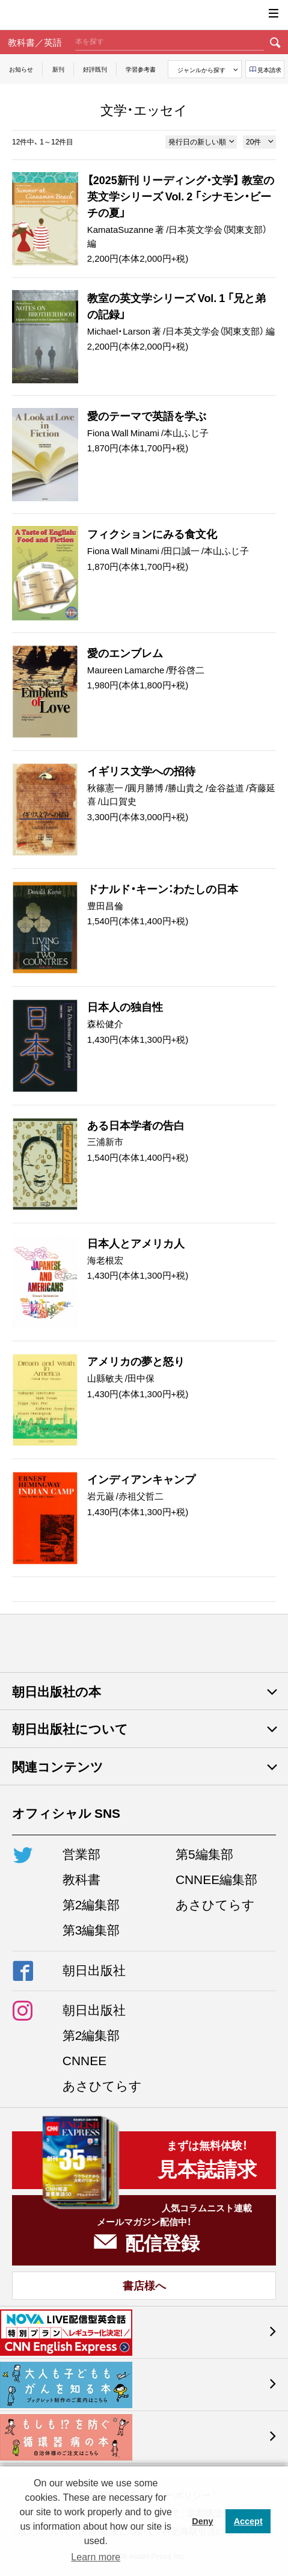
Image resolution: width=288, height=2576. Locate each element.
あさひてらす (215, 1904)
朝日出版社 (144, 15)
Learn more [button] (95, 2557)
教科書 (81, 1879)
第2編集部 (91, 1904)
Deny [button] (202, 2521)
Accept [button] (248, 2521)
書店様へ (144, 2285)
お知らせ (21, 68)
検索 (275, 42)
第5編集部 (204, 1853)
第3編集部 (91, 1929)
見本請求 (269, 69)
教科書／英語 (35, 42)
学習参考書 (141, 68)
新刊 (58, 68)
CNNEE (84, 2060)
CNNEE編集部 (216, 1879)
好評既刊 (95, 68)
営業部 (81, 1853)
